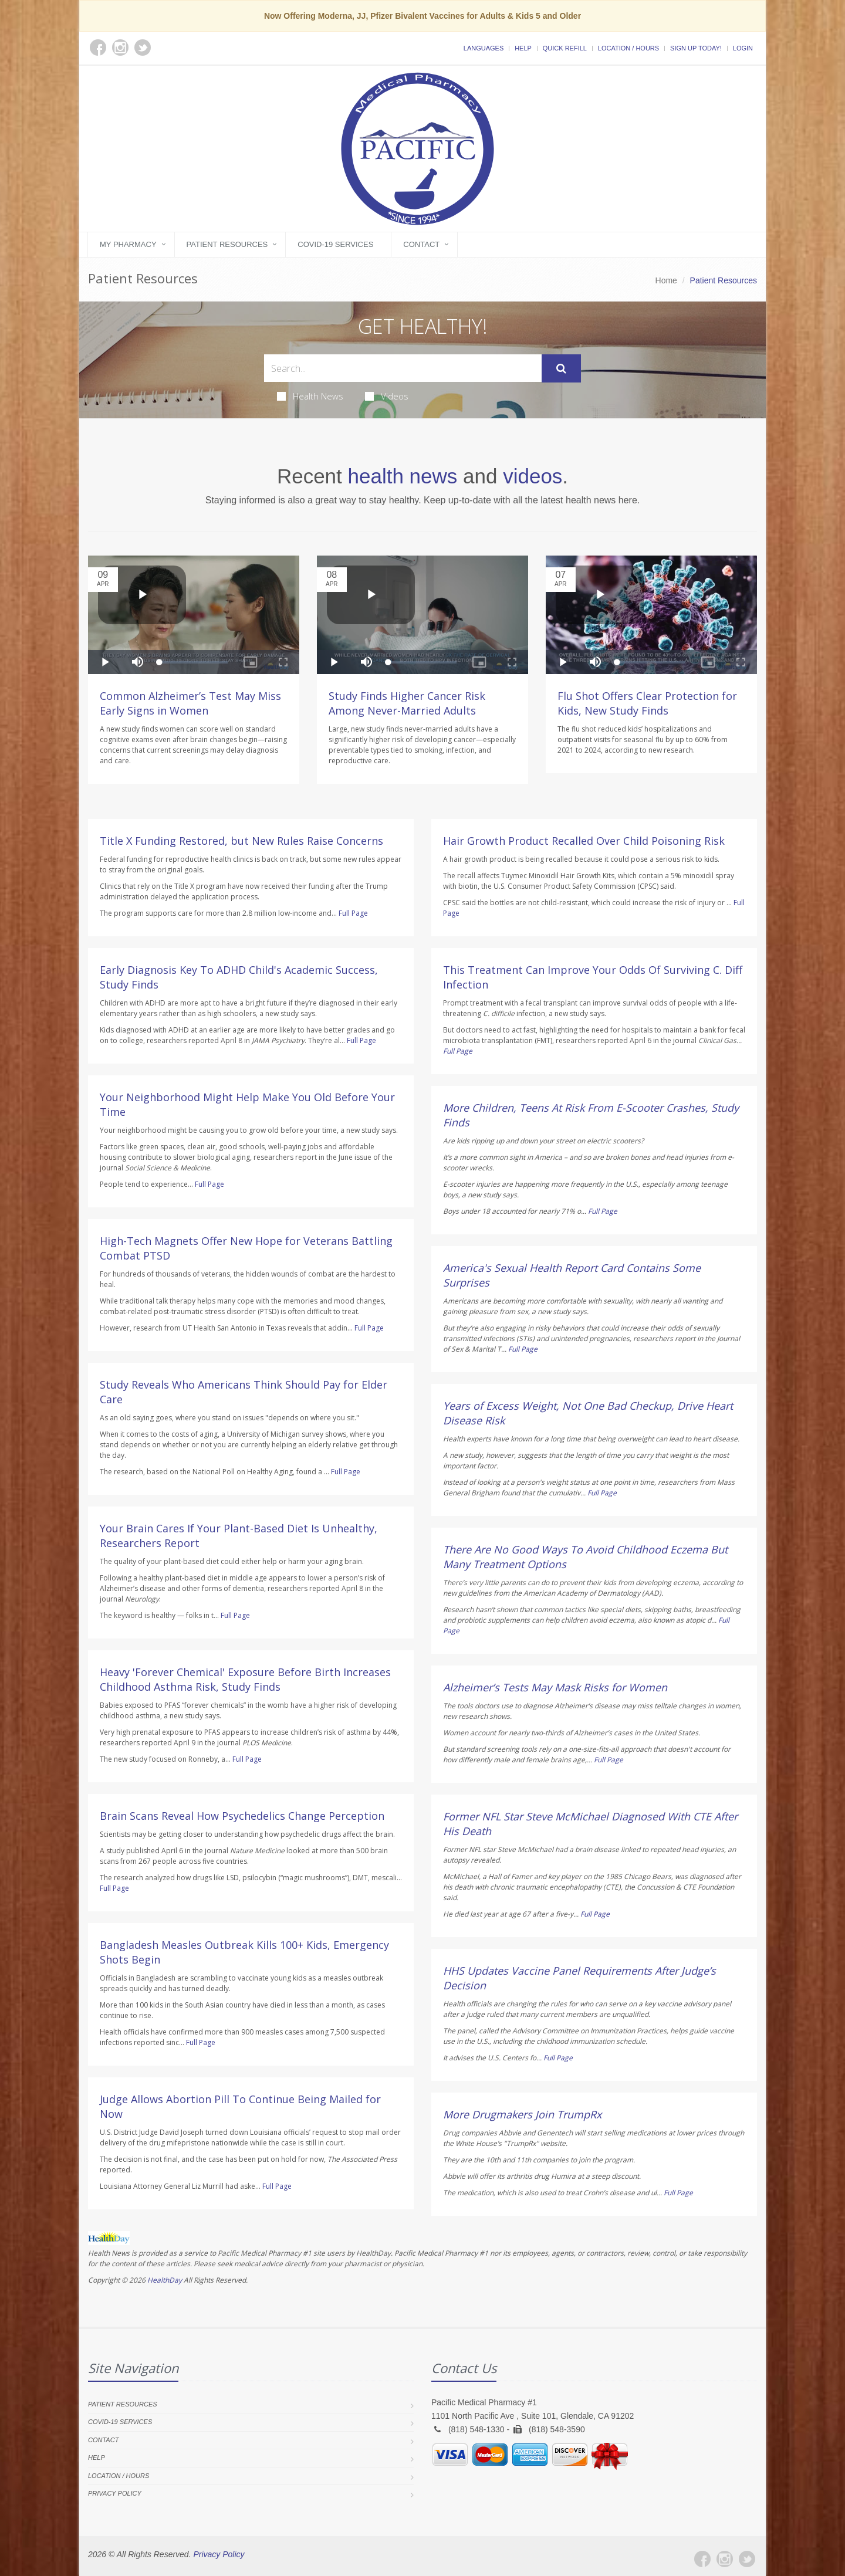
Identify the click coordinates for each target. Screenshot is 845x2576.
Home (666, 280)
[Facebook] (702, 2559)
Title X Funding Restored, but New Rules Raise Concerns (241, 841)
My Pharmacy (128, 244)
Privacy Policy (114, 2493)
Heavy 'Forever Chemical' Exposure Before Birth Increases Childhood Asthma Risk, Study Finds (245, 1679)
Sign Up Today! (696, 48)
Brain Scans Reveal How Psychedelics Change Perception (242, 1816)
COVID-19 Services (335, 244)
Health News (310, 396)
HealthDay (164, 2280)
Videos (386, 396)
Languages (483, 48)
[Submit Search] (561, 368)
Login (743, 48)
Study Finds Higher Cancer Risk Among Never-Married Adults (407, 703)
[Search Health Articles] (403, 368)
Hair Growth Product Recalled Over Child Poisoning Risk (584, 841)
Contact (421, 244)
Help (523, 48)
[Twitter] (747, 2559)
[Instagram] (724, 2559)
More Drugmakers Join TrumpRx (522, 2114)
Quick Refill (565, 48)
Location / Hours (628, 48)
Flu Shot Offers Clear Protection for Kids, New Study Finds (647, 703)
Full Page (353, 913)
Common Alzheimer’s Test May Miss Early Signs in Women (190, 703)
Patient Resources (227, 244)
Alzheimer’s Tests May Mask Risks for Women (555, 1687)
